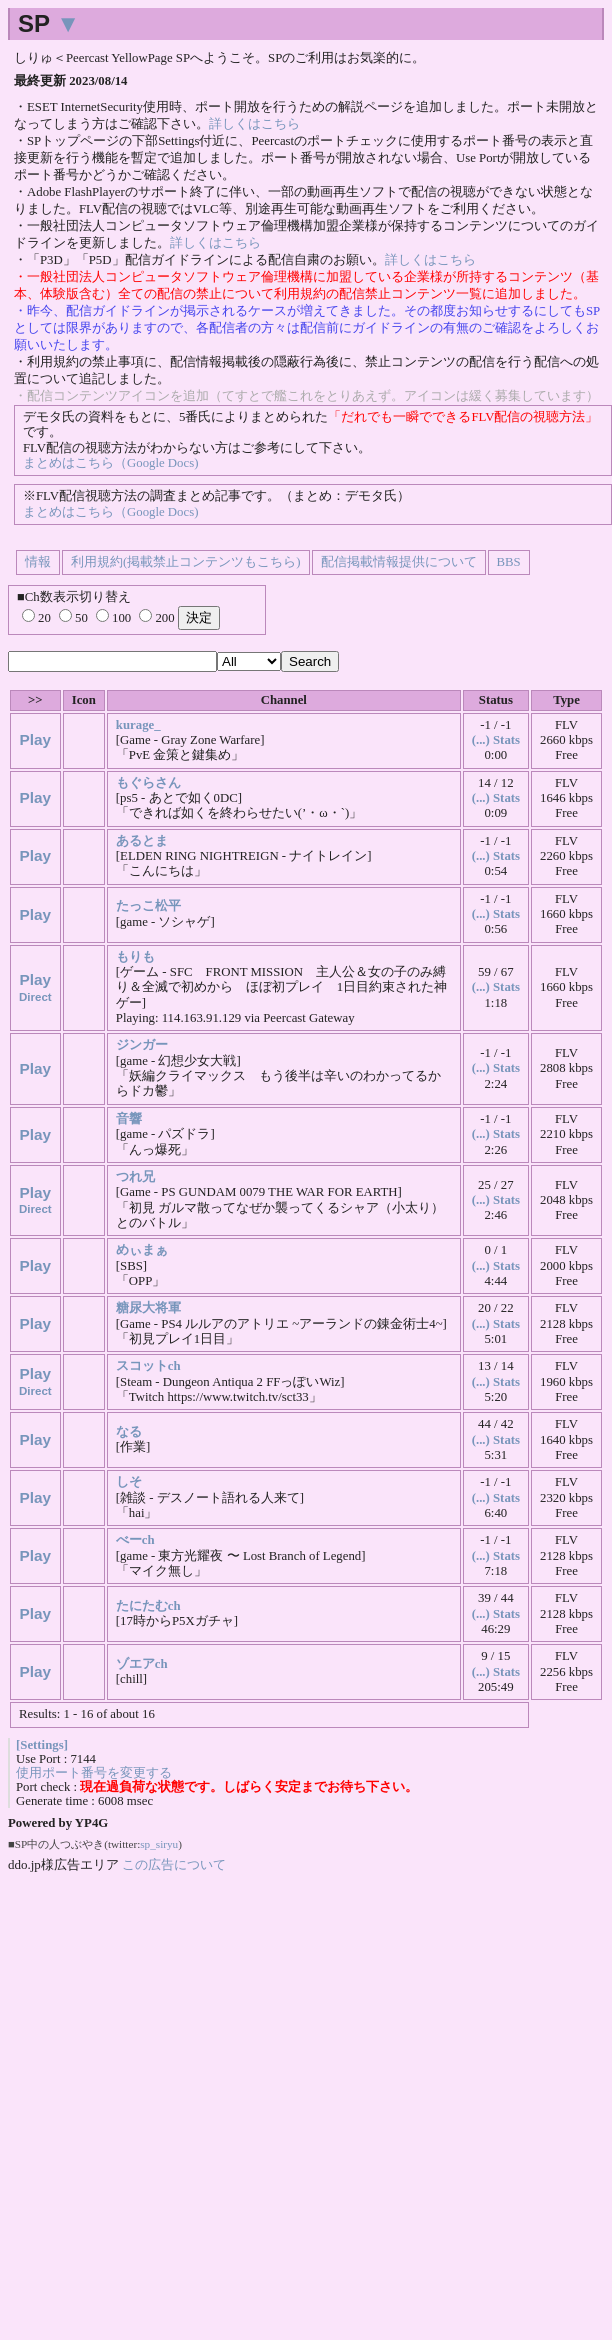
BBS (509, 562)
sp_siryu (159, 1844)
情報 (38, 562)
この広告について (174, 1864)
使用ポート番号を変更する (94, 1773)
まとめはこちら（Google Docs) (110, 463)
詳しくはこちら (254, 124)
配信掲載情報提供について (399, 562)
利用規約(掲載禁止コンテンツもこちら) (186, 562)
